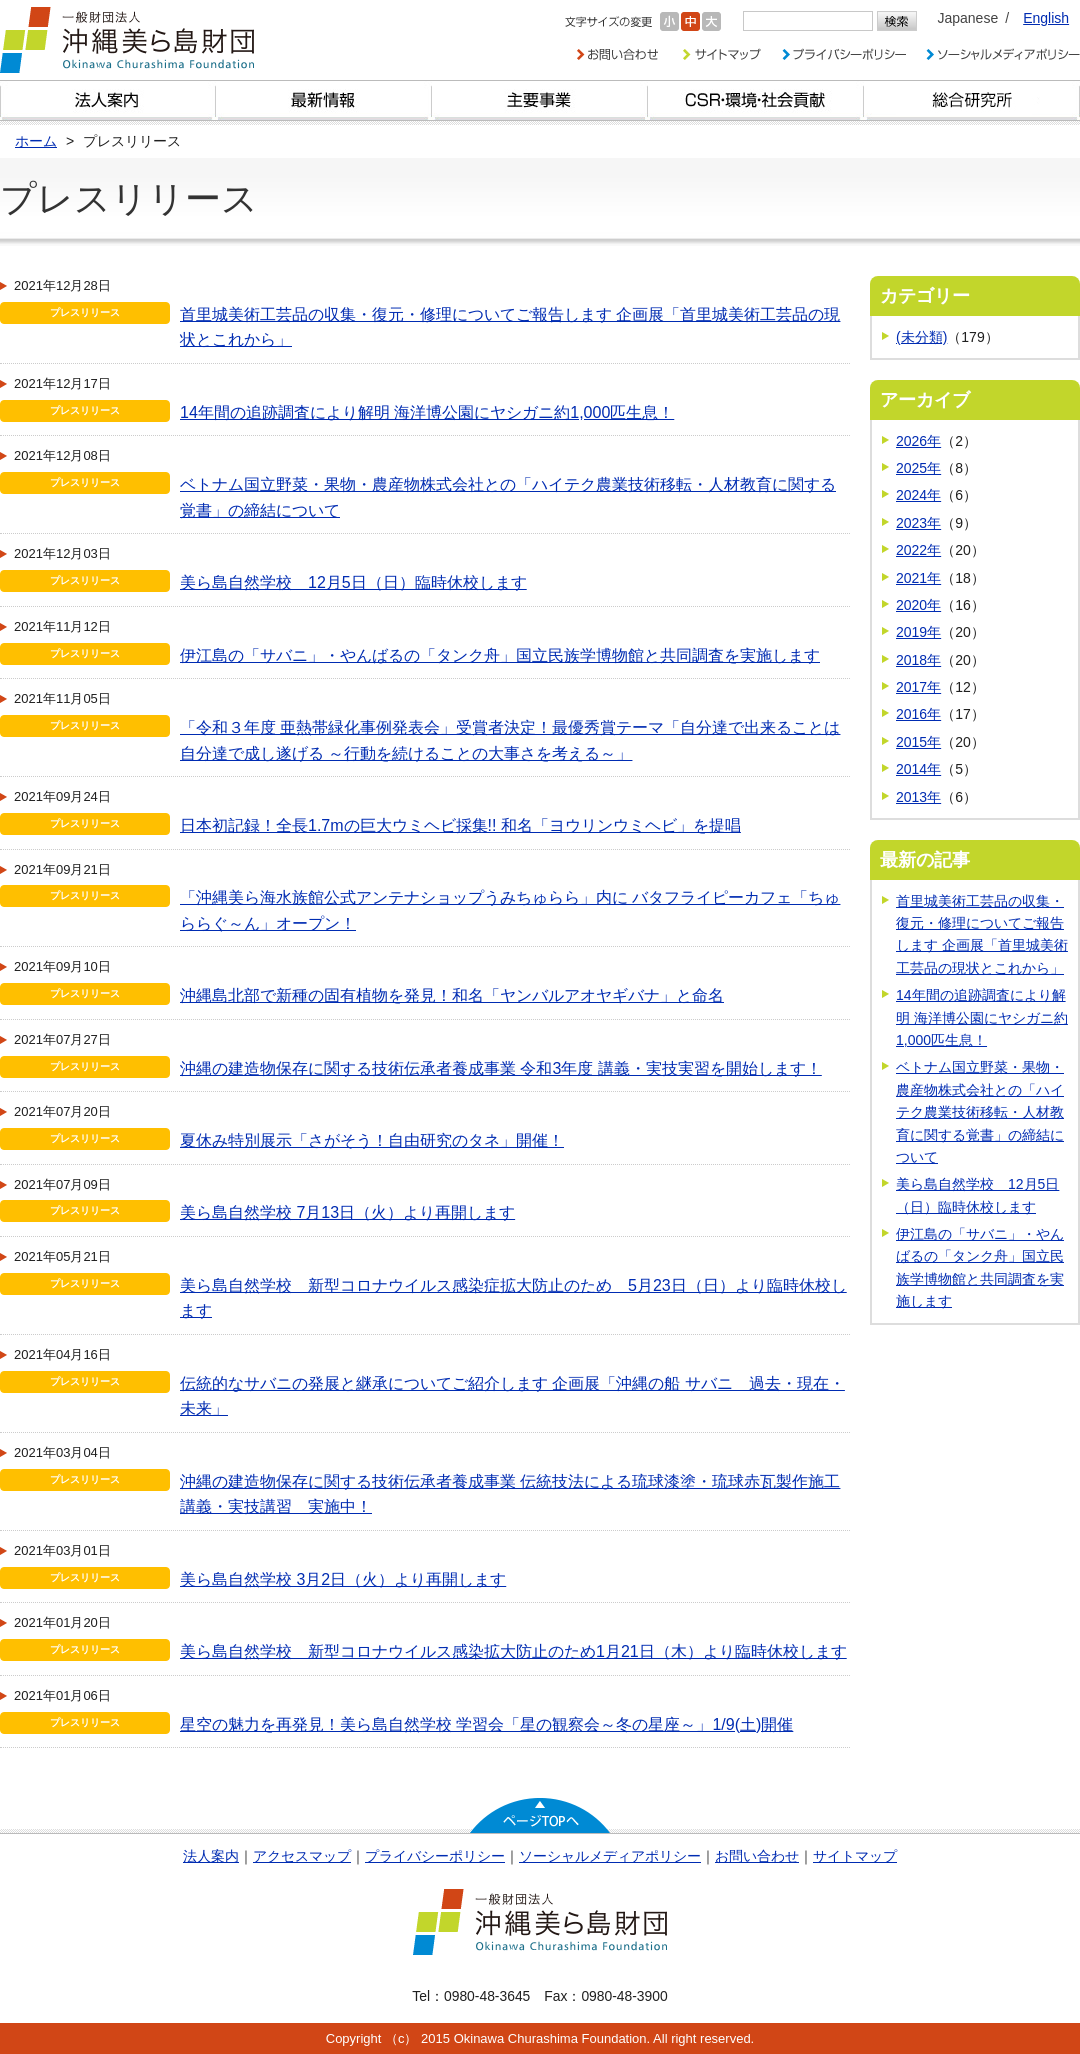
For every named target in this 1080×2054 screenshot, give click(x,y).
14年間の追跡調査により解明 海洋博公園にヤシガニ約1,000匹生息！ (427, 412)
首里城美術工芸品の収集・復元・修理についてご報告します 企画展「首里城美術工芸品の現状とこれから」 (510, 327)
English (1046, 18)
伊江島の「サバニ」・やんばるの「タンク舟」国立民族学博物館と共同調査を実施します (500, 655)
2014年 (918, 769)
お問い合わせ (757, 1856)
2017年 (918, 687)
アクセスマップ (302, 1856)
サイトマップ (855, 1856)
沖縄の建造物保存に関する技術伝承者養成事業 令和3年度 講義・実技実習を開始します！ (501, 1068)
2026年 (918, 441)
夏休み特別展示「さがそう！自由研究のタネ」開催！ (372, 1140)
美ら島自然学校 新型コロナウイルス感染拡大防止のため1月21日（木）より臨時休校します (513, 1651)
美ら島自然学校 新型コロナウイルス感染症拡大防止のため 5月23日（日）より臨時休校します (513, 1298)
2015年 (918, 742)
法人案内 (211, 1856)
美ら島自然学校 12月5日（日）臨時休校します (353, 582)
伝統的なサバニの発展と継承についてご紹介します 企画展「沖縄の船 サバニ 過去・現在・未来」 (512, 1396)
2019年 (918, 632)
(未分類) (921, 337)
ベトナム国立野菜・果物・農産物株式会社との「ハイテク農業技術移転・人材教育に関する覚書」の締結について (508, 497)
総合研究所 (972, 100)
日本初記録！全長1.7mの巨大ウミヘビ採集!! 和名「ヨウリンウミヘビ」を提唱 (460, 825)
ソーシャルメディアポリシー (610, 1856)
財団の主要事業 (540, 100)
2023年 (918, 523)
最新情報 (324, 100)
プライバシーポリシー (435, 1856)
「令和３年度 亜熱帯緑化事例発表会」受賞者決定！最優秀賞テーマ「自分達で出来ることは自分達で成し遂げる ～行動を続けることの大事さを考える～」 (510, 740)
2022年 (918, 550)
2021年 (918, 578)
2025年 (918, 468)
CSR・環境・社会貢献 (756, 100)
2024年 (918, 495)
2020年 (918, 605)
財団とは (108, 100)
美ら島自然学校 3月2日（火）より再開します (343, 1579)
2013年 (918, 797)
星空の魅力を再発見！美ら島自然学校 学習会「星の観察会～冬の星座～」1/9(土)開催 (486, 1724)
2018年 (918, 660)
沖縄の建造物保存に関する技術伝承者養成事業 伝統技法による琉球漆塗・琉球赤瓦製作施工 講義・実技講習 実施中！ (510, 1494)
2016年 (918, 714)
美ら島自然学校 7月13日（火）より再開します (347, 1212)
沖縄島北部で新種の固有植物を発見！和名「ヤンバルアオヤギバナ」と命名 (452, 995)
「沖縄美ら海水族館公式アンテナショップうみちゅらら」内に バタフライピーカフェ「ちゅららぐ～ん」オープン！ (510, 910)
